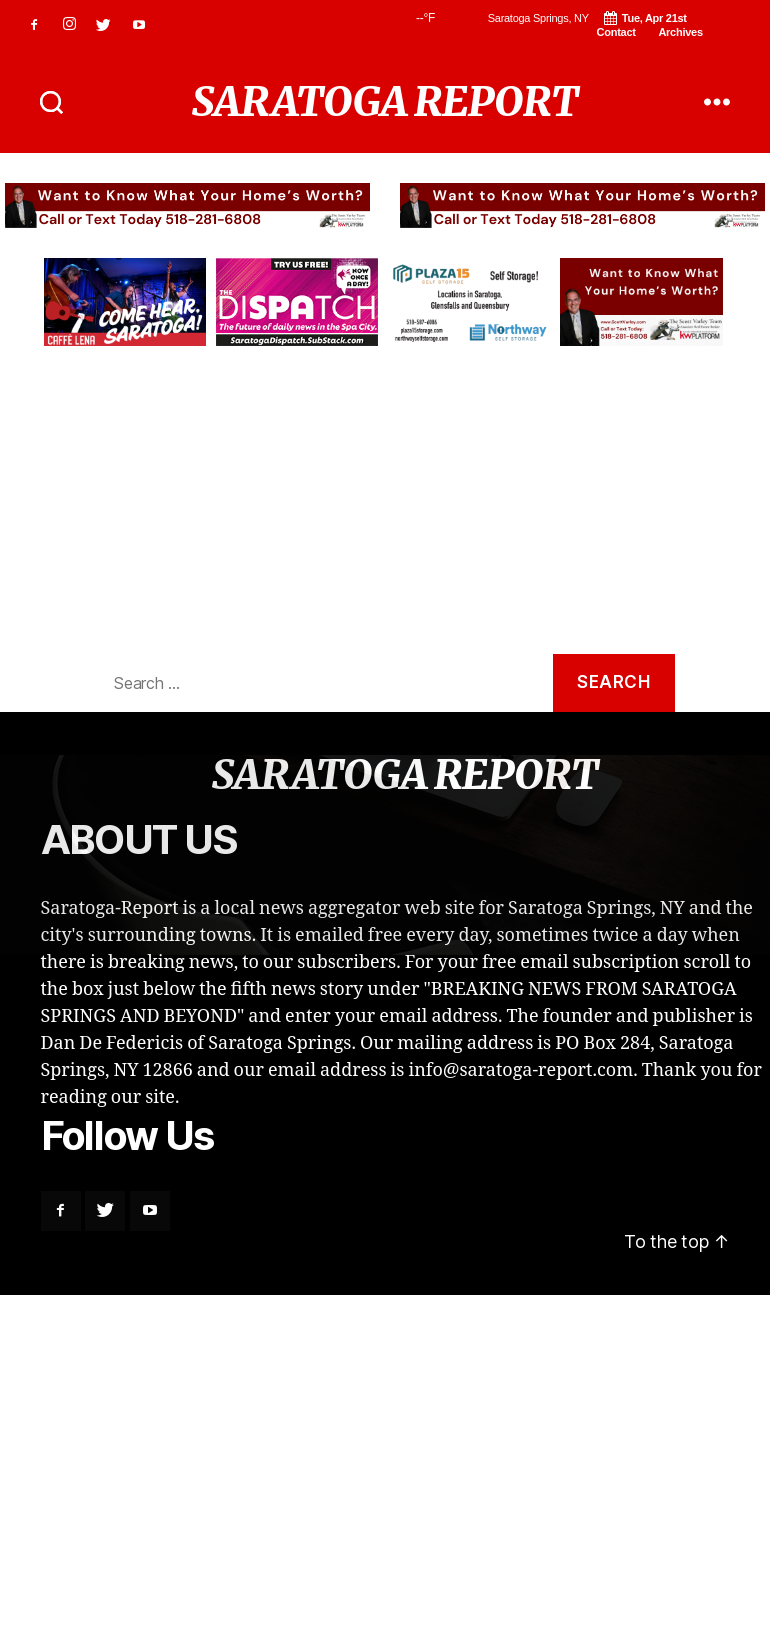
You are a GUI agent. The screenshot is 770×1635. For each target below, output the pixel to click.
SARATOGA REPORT (384, 102)
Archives (680, 32)
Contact (616, 32)
